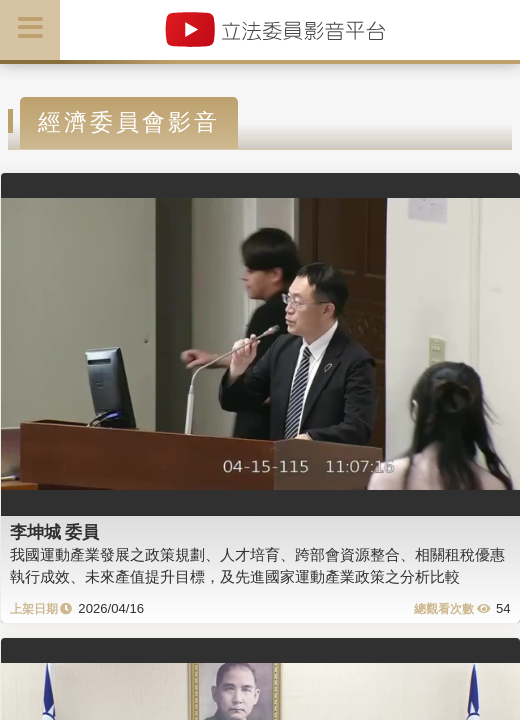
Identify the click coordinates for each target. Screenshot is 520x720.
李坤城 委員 (55, 532)
